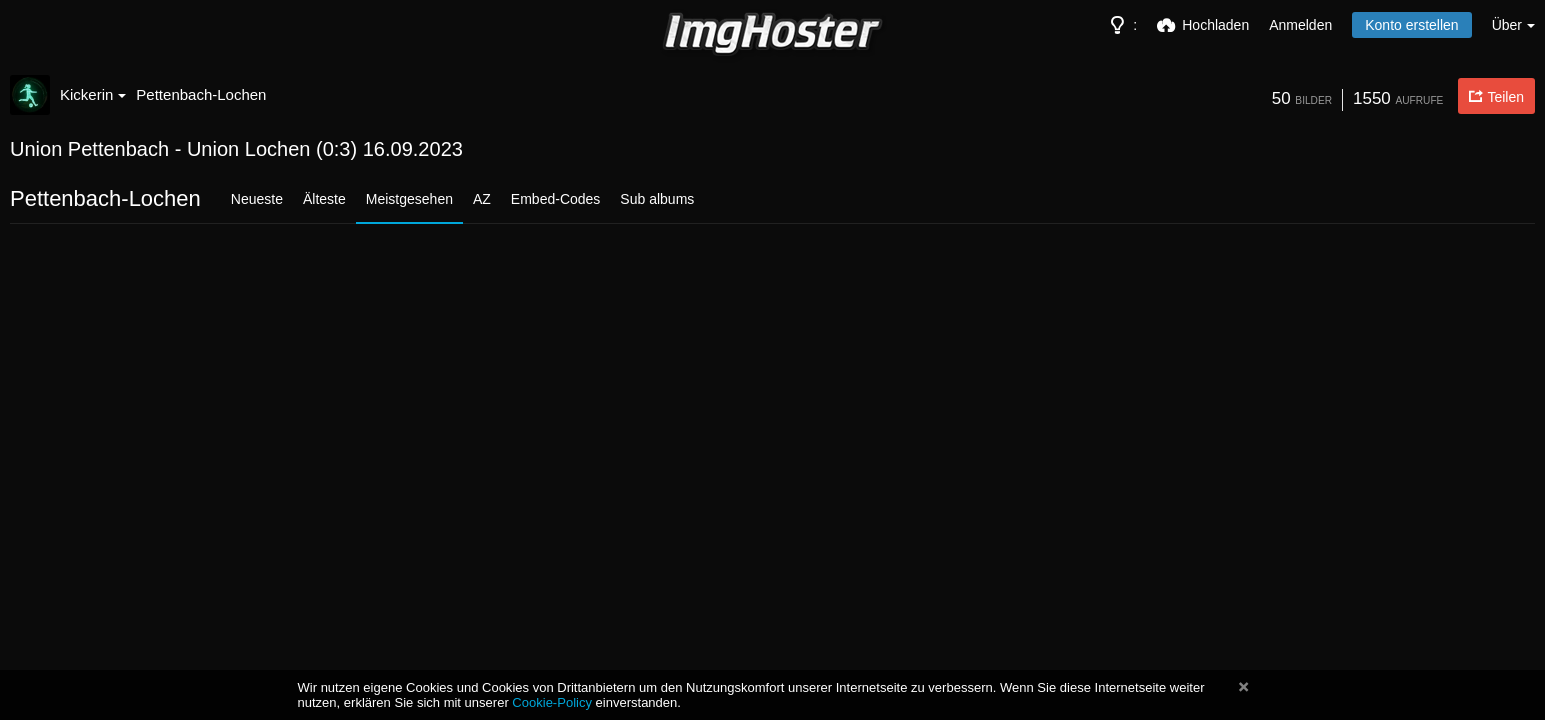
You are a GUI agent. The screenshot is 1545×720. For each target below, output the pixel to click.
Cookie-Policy (552, 702)
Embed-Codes (556, 199)
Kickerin (93, 94)
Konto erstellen (1411, 25)
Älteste (324, 199)
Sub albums (657, 199)
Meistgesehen (409, 199)
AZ (482, 199)
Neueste (257, 199)
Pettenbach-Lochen (201, 94)
